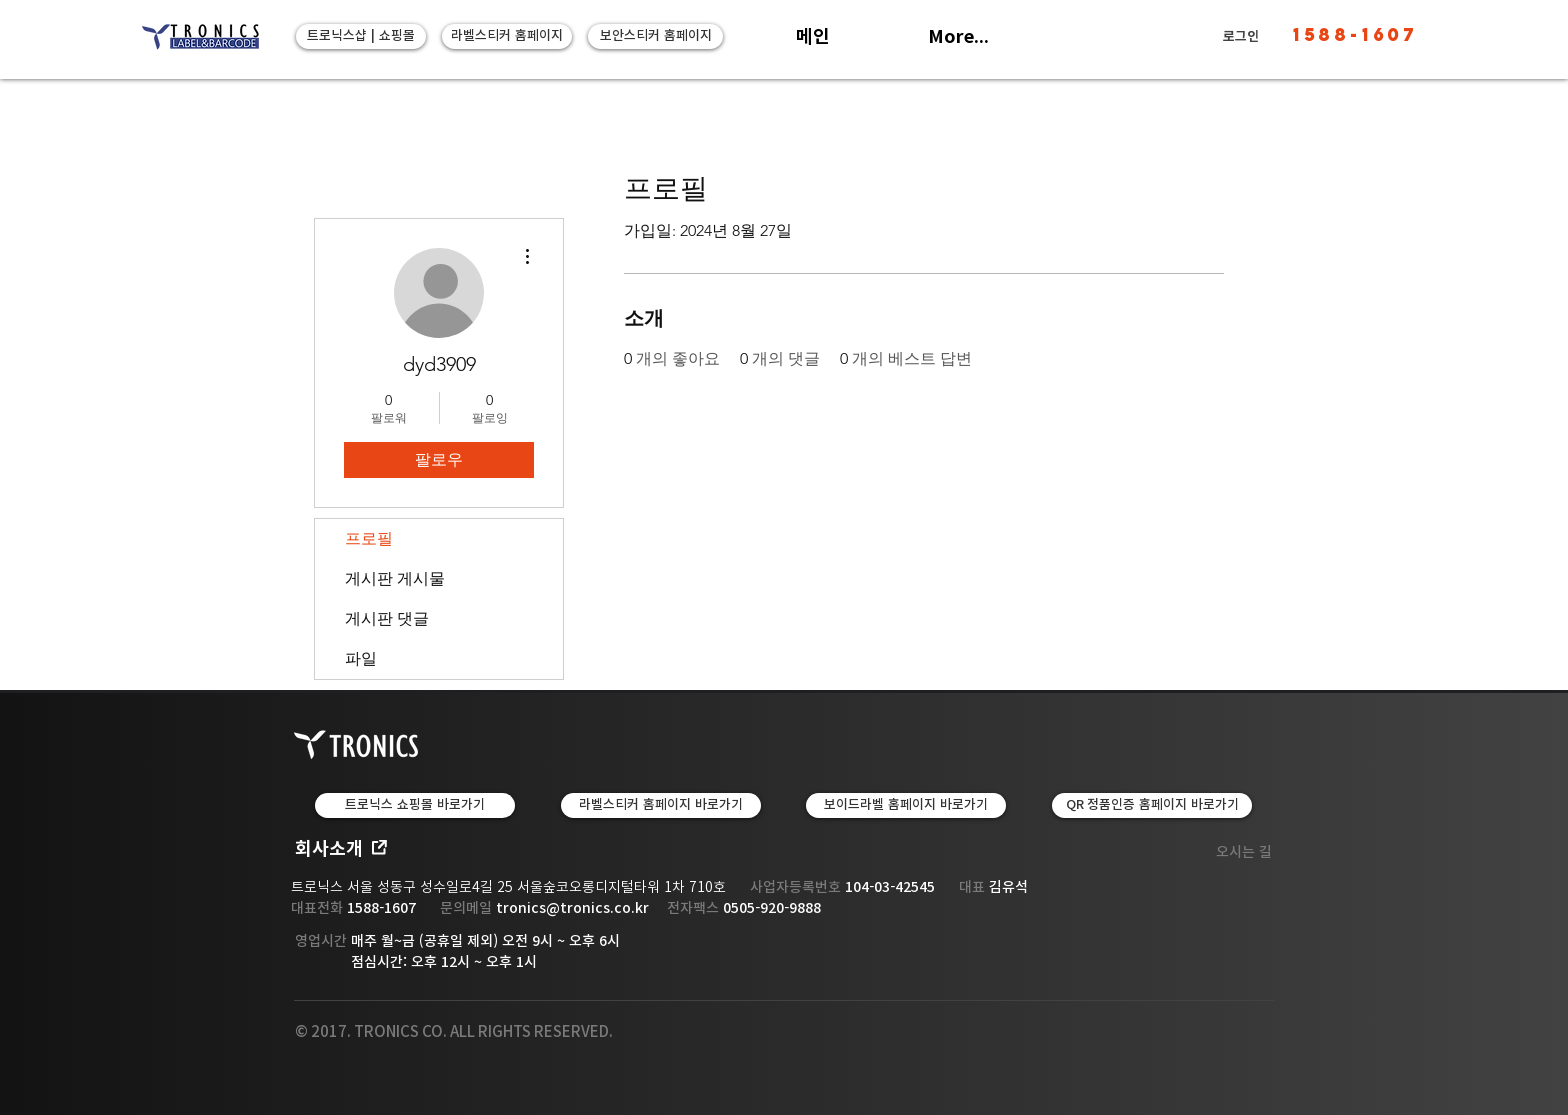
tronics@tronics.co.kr (572, 908)
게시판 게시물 (395, 578)
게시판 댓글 (387, 618)
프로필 (369, 538)
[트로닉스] (200, 37)
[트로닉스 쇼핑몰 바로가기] (415, 805)
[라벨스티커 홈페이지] (507, 36)
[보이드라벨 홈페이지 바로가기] (906, 805)
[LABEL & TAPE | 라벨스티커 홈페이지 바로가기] (661, 805)
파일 (361, 658)
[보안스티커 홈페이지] (655, 36)
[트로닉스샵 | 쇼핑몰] (361, 36)
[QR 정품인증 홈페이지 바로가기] (1152, 805)
